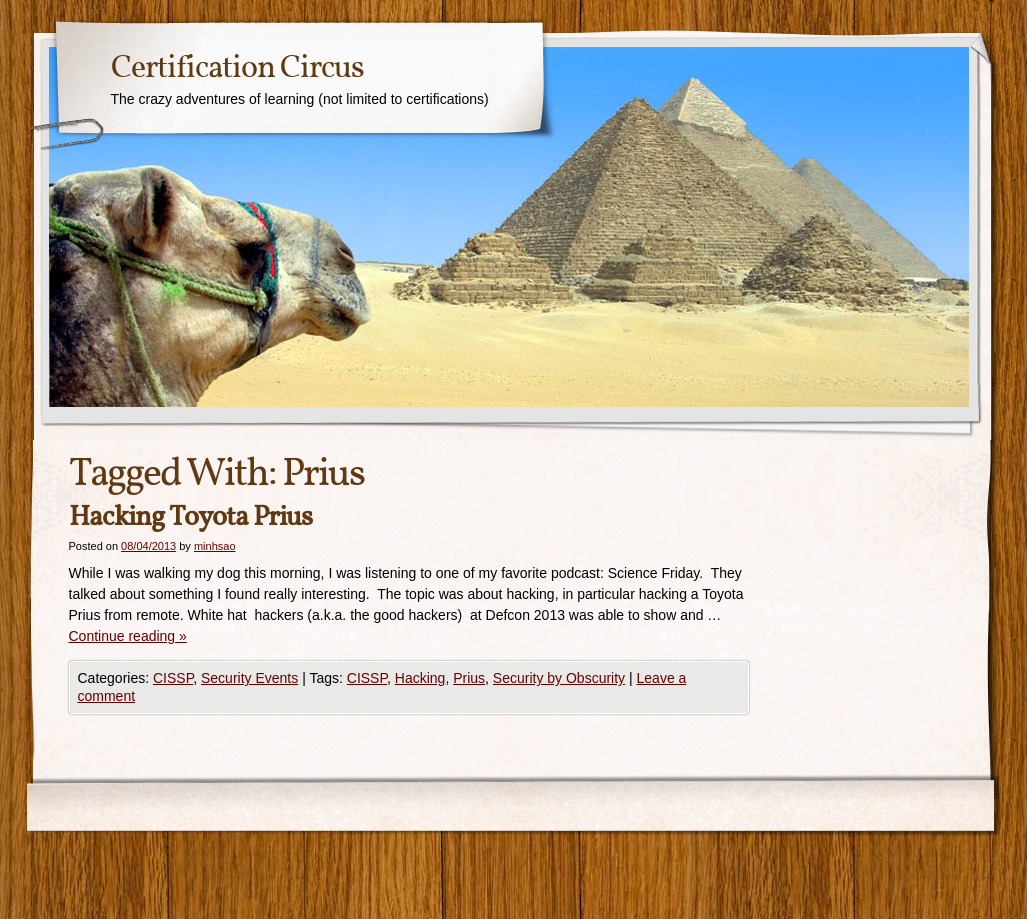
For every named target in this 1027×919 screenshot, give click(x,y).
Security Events (249, 678)
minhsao (215, 546)
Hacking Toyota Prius (190, 517)
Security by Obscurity (559, 678)
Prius (469, 678)
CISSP (173, 678)
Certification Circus (237, 69)
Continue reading (128, 636)
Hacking (420, 678)
